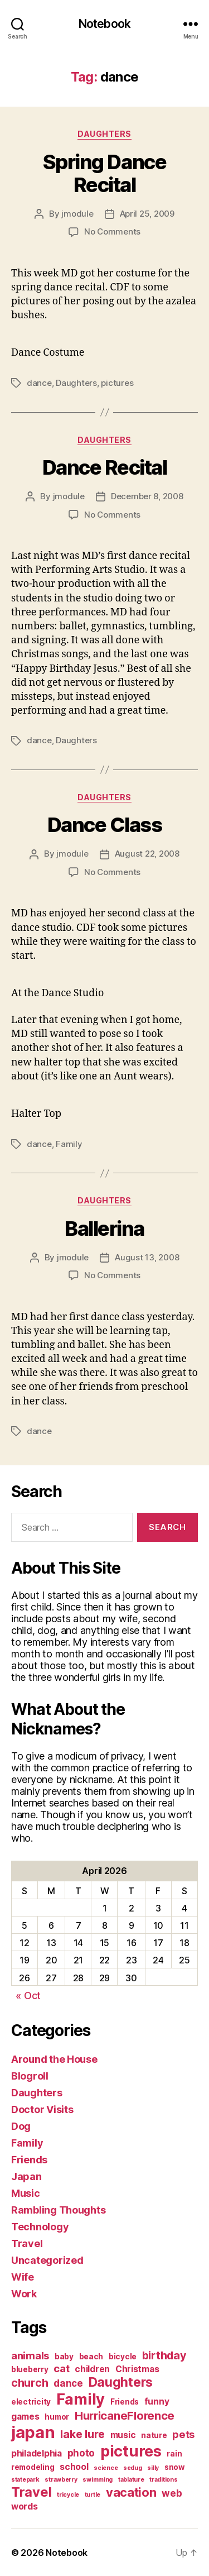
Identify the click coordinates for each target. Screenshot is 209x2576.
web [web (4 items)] (172, 2493)
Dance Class (104, 825)
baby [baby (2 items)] (64, 2356)
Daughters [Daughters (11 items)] (121, 2382)
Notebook (104, 24)
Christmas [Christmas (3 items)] (137, 2369)
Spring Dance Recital (104, 173)
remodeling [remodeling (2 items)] (32, 2467)
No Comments (112, 231)
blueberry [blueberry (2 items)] (29, 2369)
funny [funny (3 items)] (156, 2401)
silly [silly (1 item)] (153, 2468)
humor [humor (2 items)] (57, 2416)
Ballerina (104, 1228)
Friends (29, 2160)
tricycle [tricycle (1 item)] (68, 2494)
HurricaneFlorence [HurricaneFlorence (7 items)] (124, 2415)
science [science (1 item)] (106, 2468)
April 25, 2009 (147, 213)
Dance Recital (104, 467)
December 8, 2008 (147, 496)
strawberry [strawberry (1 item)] (61, 2479)
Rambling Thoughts (58, 2210)
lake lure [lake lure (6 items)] (82, 2434)
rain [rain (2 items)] (174, 2453)
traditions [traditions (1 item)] (163, 2479)
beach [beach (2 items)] (91, 2356)
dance (39, 382)
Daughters (104, 133)
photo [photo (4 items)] (81, 2453)
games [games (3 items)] (25, 2416)
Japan (26, 2176)
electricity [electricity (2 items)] (31, 2401)
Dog (21, 2126)
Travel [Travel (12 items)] (31, 2492)
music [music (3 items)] (123, 2435)
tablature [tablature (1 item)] (131, 2479)
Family (69, 1144)
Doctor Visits (42, 2109)
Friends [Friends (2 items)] (124, 2401)
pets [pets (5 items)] (183, 2434)
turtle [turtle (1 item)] (92, 2494)
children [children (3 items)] (92, 2369)
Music (25, 2193)
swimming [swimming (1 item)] (97, 2479)
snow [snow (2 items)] (174, 2467)
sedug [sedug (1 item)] (132, 2468)
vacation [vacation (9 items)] (131, 2492)
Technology (40, 2227)
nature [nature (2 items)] (154, 2435)
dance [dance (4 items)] (68, 2383)
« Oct (28, 1995)
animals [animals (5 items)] (30, 2355)
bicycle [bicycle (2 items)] (123, 2356)
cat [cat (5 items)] (61, 2368)
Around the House (54, 2059)
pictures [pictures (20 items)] (131, 2451)
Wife (22, 2277)
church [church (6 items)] (29, 2382)
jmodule (77, 213)
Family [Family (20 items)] (80, 2399)
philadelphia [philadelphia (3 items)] (36, 2453)
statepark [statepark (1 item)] (25, 2479)
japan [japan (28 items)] (33, 2432)
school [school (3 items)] (74, 2467)
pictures (117, 382)
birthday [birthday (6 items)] (164, 2355)
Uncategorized (47, 2260)
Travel (26, 2243)
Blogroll (29, 2076)
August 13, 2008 (147, 1257)
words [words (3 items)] (24, 2506)
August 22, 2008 (147, 853)
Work (24, 2294)
